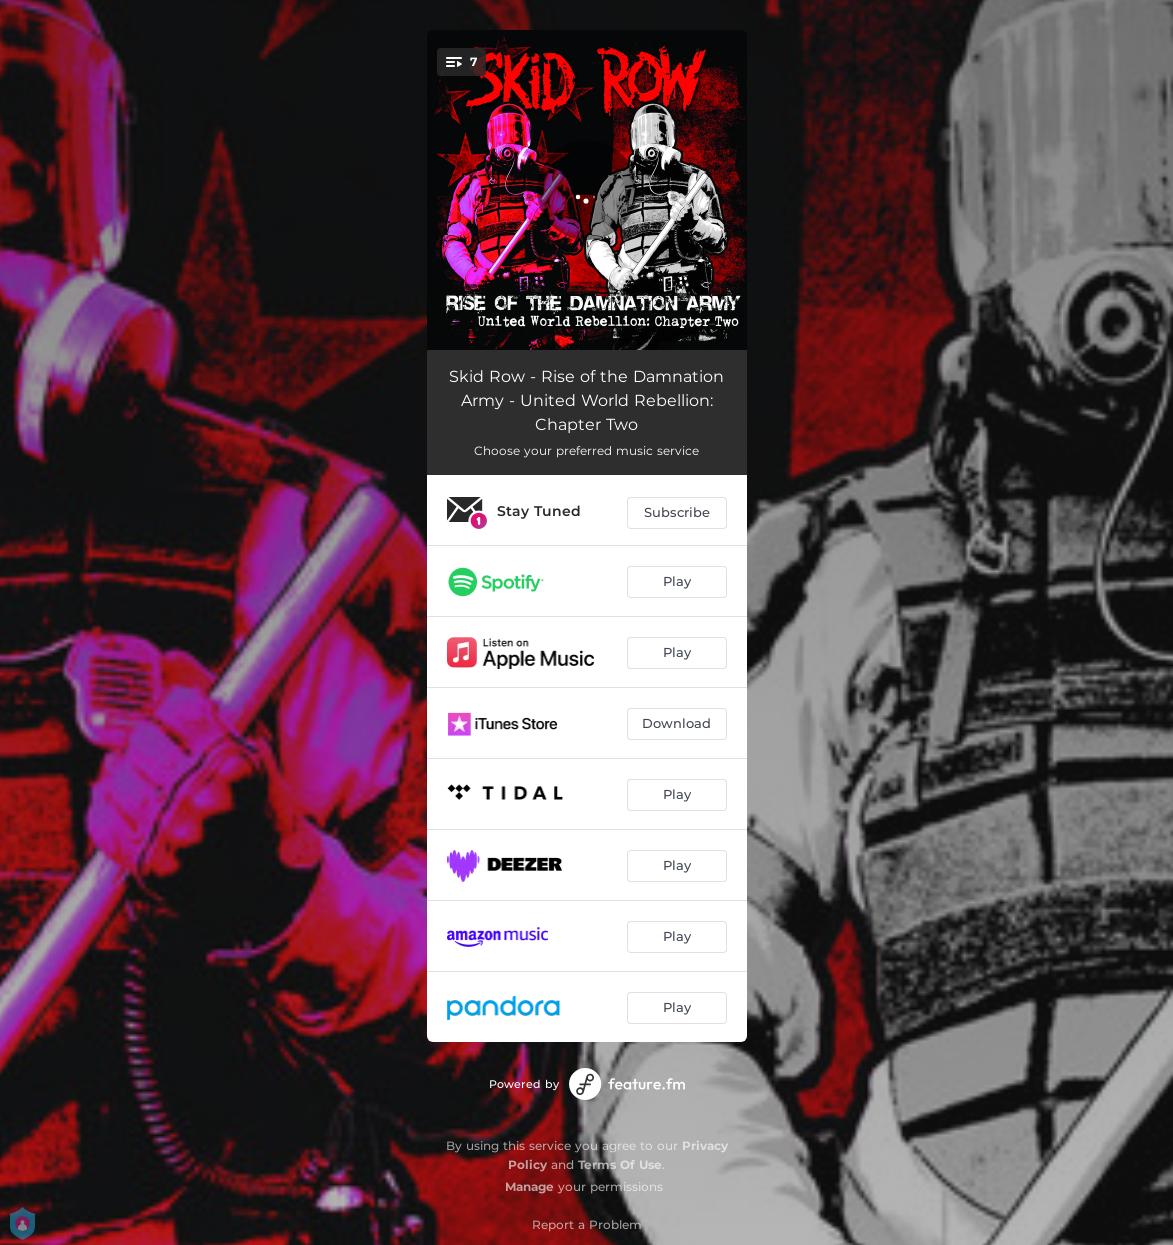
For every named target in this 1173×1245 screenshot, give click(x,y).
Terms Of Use (620, 1164)
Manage (529, 1186)
